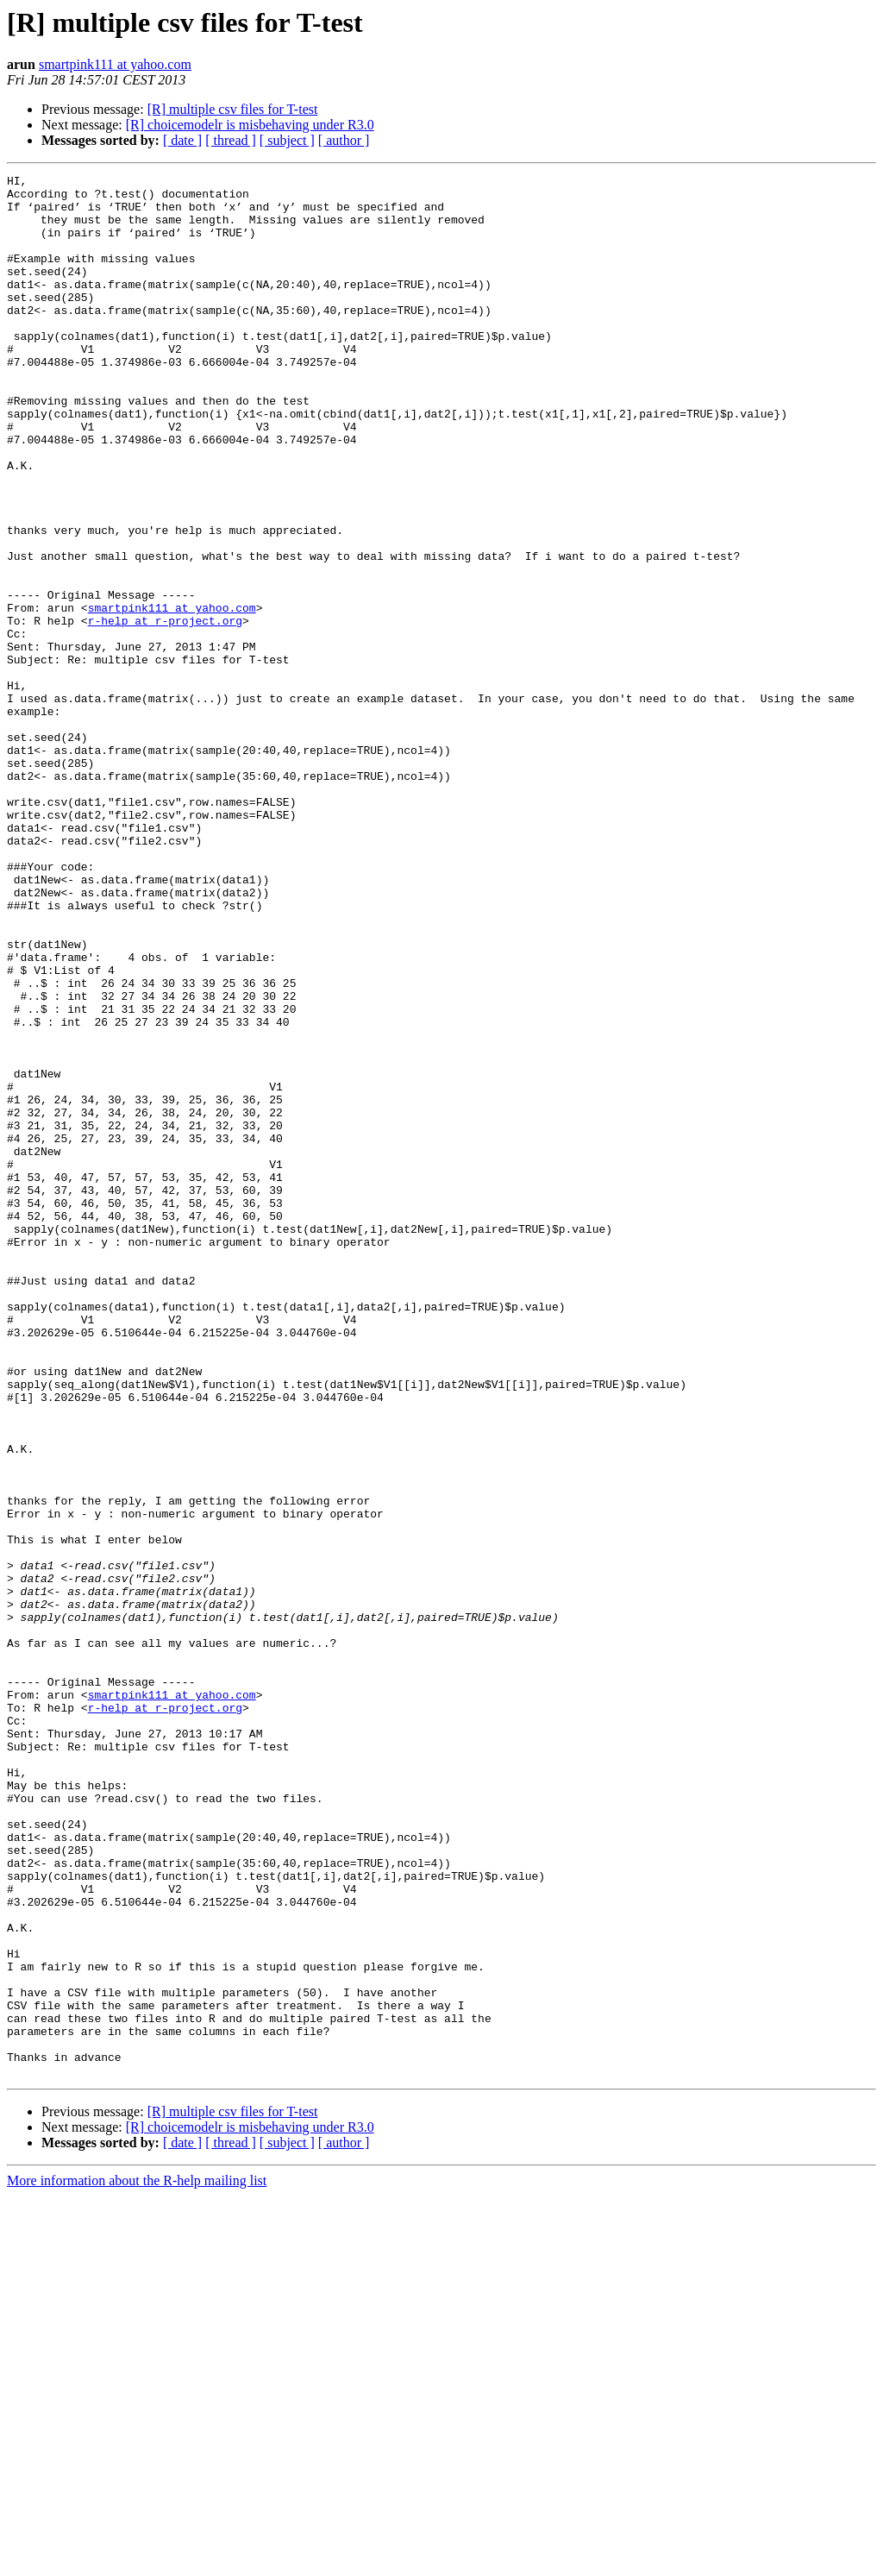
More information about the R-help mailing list (136, 2561)
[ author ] (344, 140)
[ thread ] (230, 140)
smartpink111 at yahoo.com (115, 64)
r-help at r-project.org (165, 711)
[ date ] (182, 140)
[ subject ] (287, 140)
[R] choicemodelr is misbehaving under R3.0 (250, 124)
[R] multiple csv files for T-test (232, 109)
